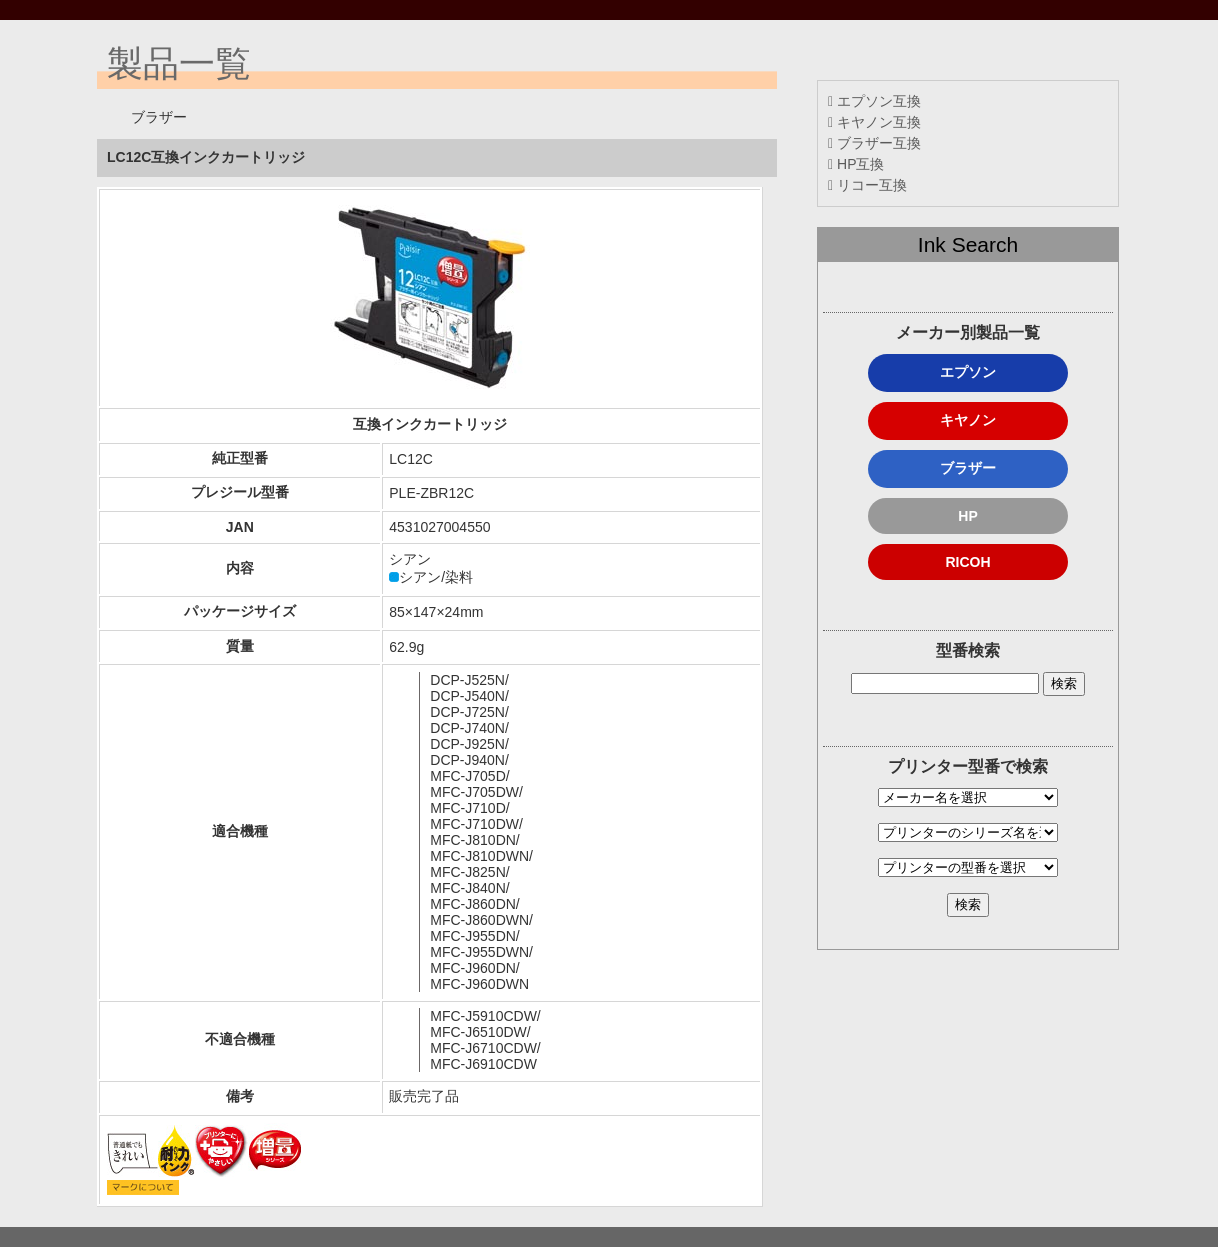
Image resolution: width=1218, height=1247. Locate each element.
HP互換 (856, 164)
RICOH (967, 562)
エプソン (968, 372)
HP (967, 516)
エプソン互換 (874, 101)
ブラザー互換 (874, 143)
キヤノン (968, 420)
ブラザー (968, 468)
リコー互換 (867, 185)
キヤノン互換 (874, 122)
